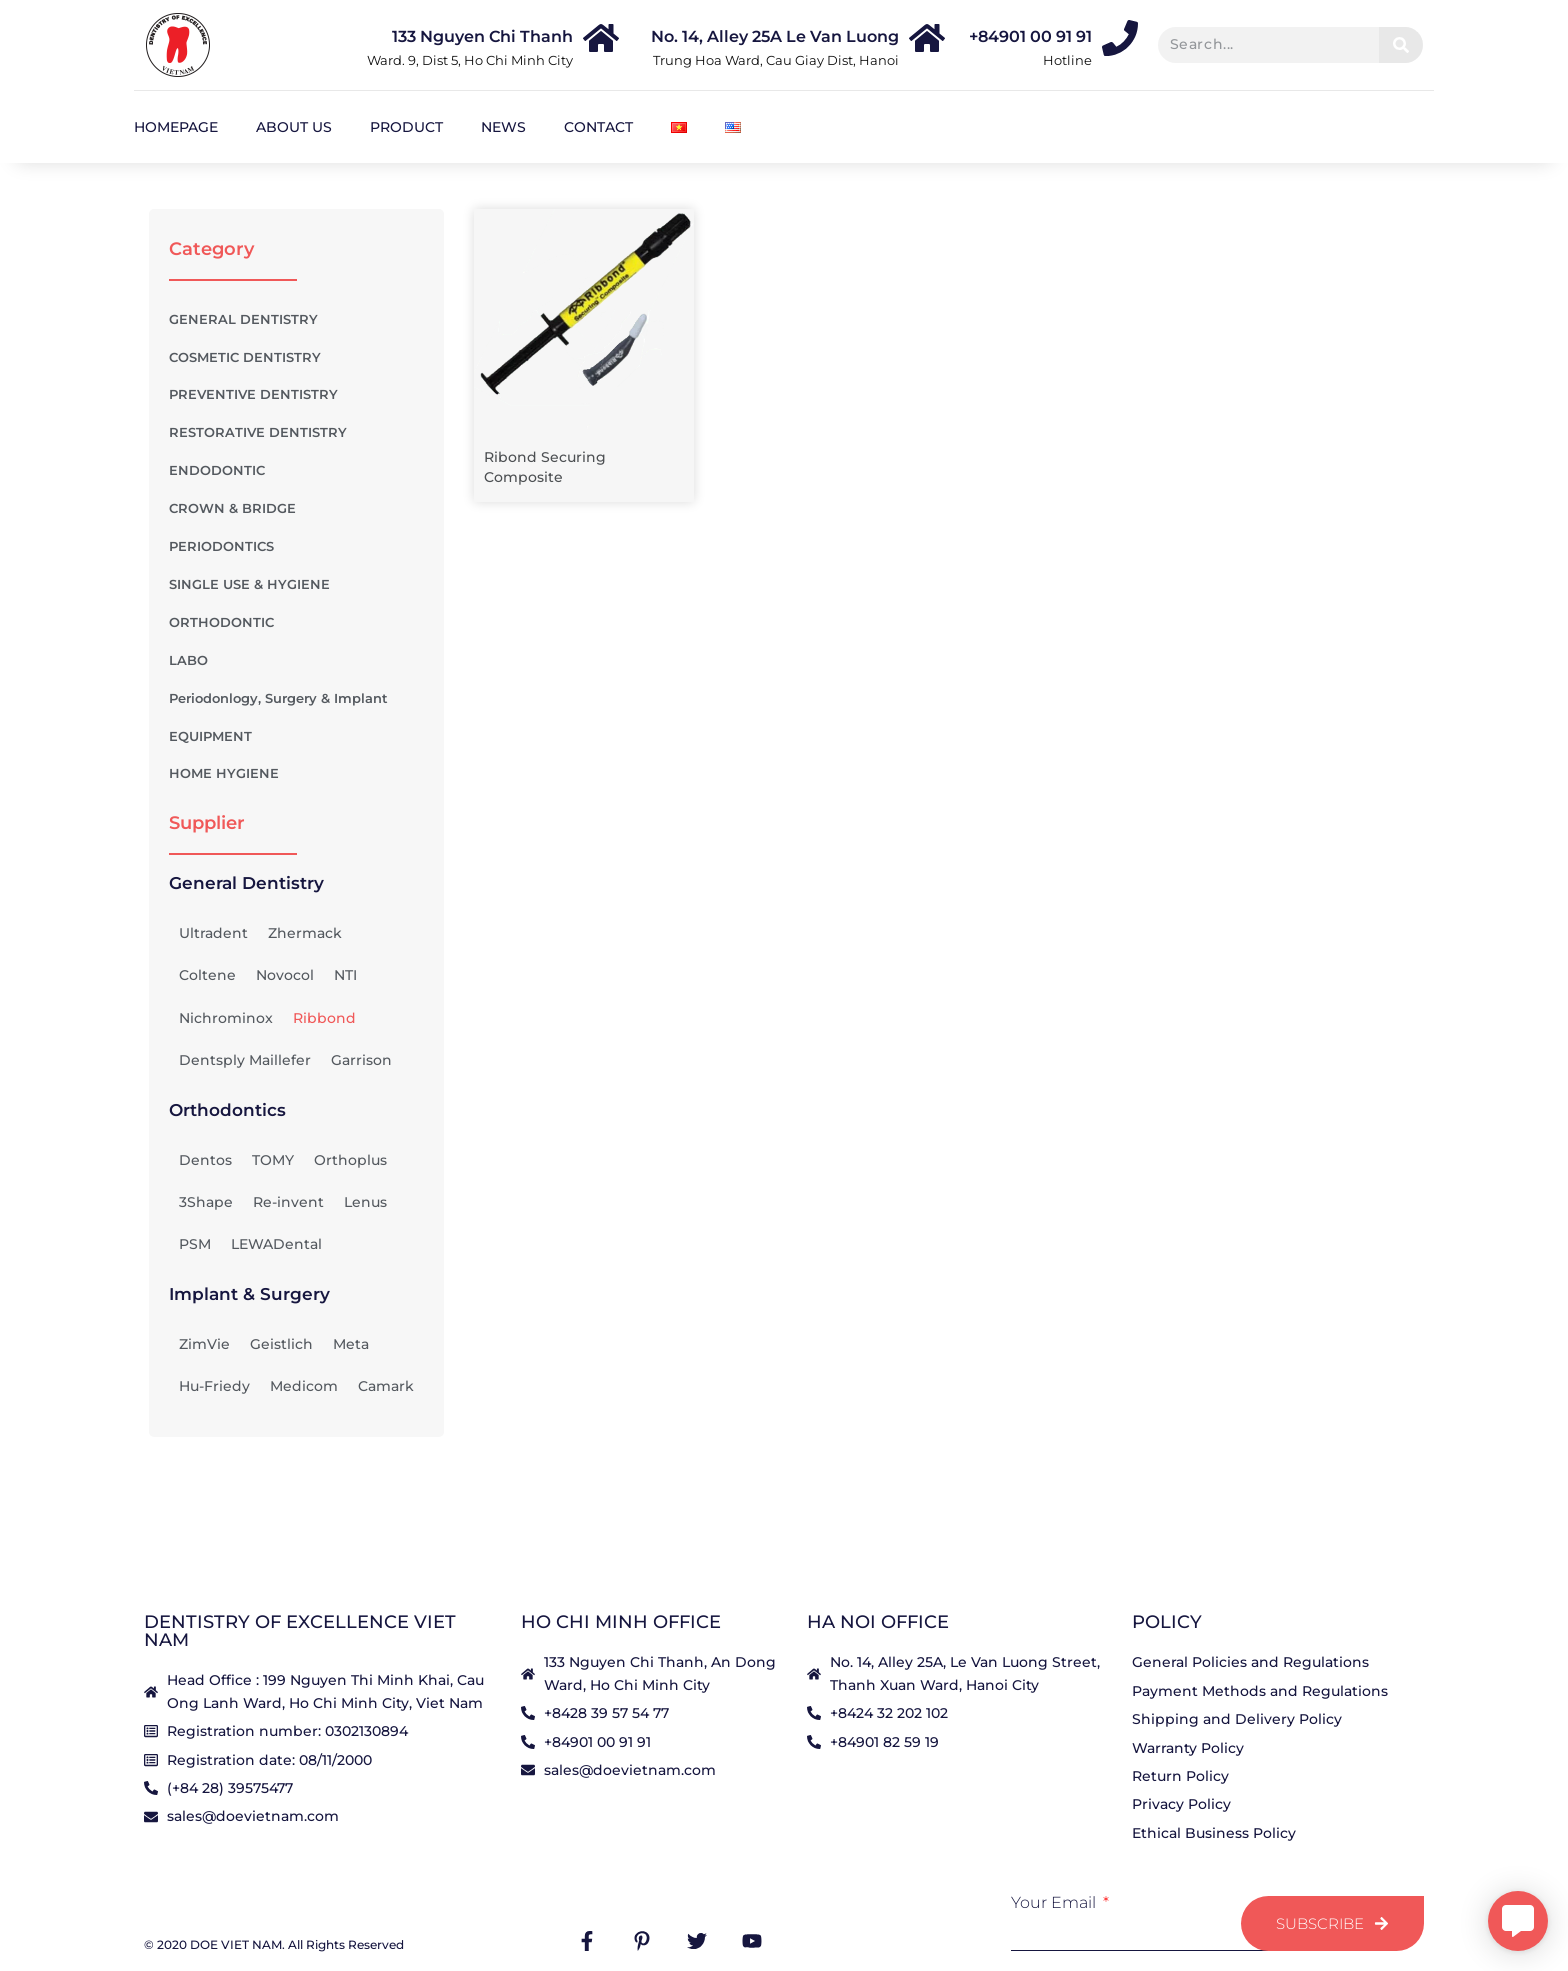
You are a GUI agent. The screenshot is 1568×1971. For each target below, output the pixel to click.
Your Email (1055, 1903)
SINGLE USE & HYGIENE (296, 585)
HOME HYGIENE (224, 773)
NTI (345, 975)
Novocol (285, 975)
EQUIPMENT (296, 737)
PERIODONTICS (296, 547)
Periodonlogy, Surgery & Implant (296, 699)
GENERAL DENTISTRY (243, 319)
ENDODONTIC (296, 471)
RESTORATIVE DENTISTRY (296, 433)
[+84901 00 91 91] (1120, 38)
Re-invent (288, 1202)
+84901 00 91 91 (1030, 36)
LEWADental (276, 1244)
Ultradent (213, 933)
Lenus (365, 1202)
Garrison (361, 1060)
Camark (386, 1386)
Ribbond (324, 1018)
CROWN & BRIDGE (296, 509)
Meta (351, 1344)
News (503, 127)
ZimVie (204, 1344)
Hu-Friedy (214, 1386)
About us (294, 127)
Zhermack (305, 933)
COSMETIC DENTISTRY (296, 357)
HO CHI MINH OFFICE (621, 1622)
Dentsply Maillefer (245, 1060)
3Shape (206, 1202)
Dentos (205, 1160)
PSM (195, 1244)
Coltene (207, 975)
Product (406, 127)
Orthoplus (350, 1160)
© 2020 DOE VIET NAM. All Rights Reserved (274, 1944)
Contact (598, 127)
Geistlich (281, 1344)
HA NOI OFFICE (878, 1622)
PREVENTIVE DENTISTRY (296, 395)
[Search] (1400, 45)
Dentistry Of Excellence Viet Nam (300, 1631)
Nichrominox (226, 1018)
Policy (1167, 1622)
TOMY (273, 1160)
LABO (296, 661)
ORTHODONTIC (296, 623)
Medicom (304, 1386)
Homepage (176, 127)
